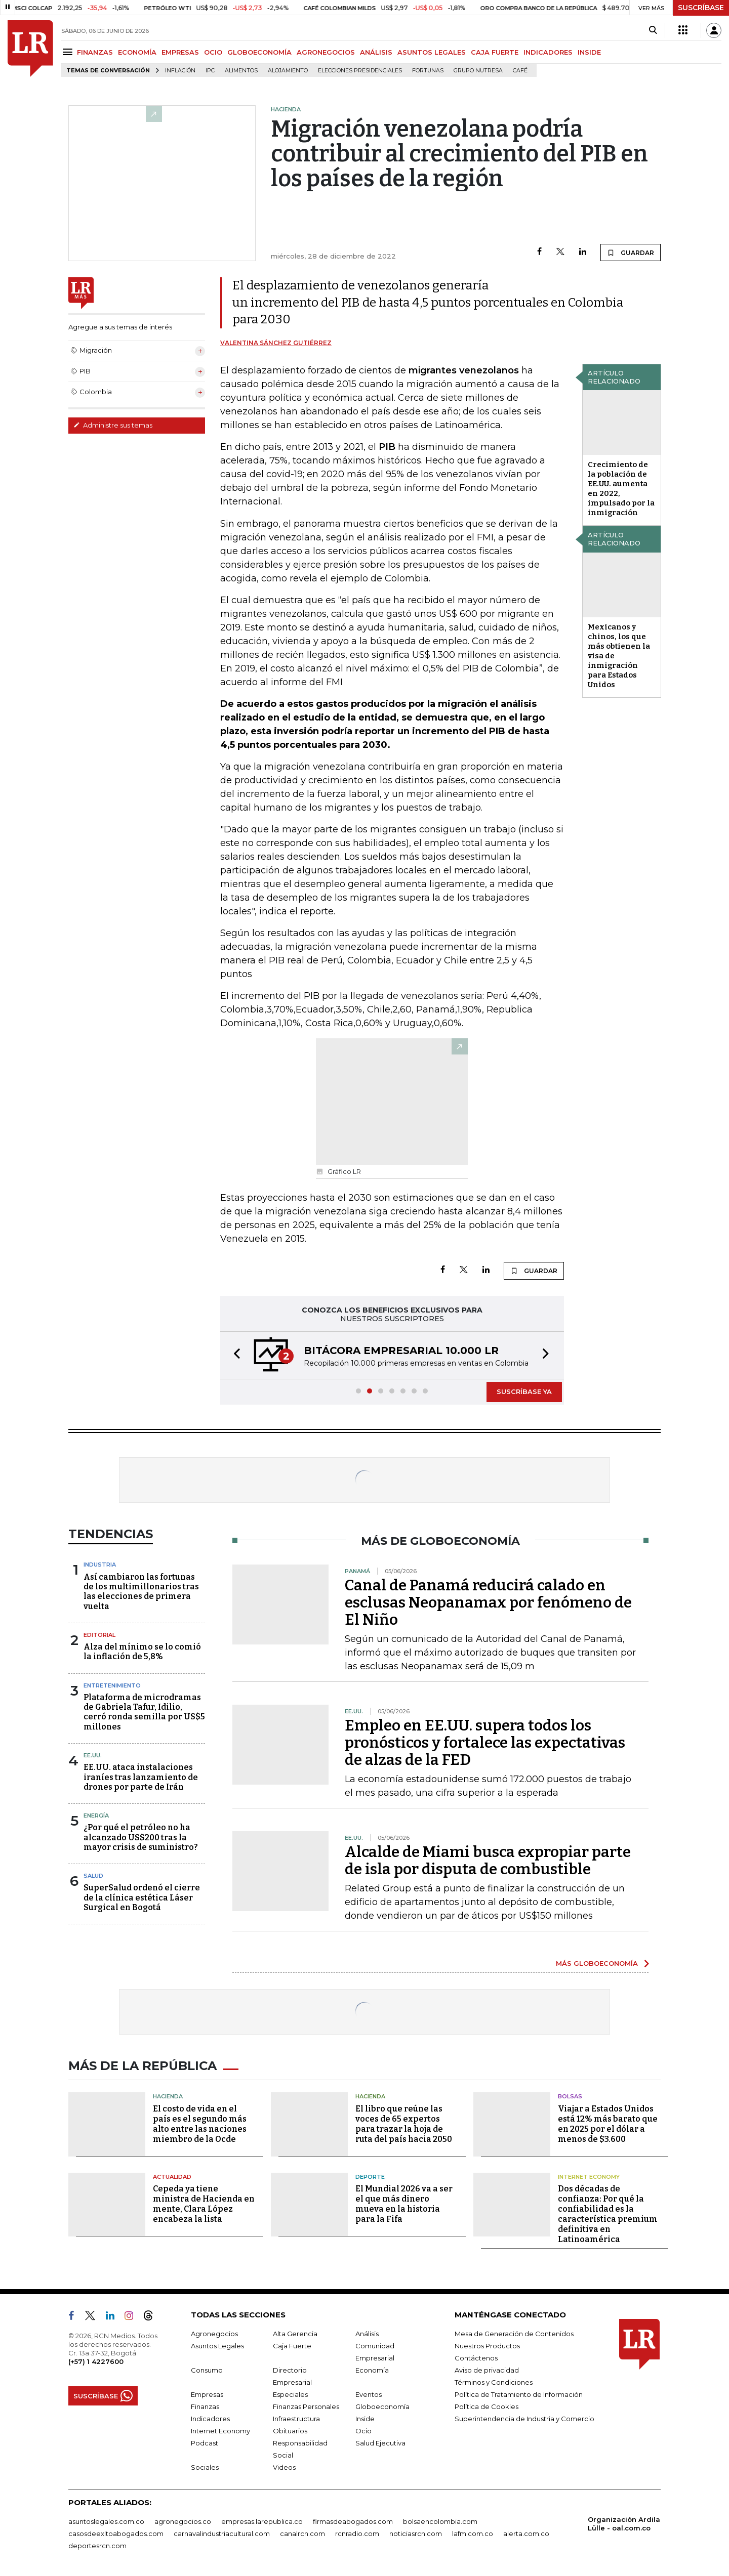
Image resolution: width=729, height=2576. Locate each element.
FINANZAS (95, 52)
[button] (234, 1355)
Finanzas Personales (306, 2406)
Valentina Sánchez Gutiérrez (276, 343)
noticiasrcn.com (415, 2533)
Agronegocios (214, 2334)
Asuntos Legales (217, 2346)
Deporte (370, 2176)
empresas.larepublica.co (262, 2521)
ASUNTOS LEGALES (431, 52)
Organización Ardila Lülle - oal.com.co (624, 2523)
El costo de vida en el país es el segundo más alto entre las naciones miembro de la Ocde (200, 2124)
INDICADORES (548, 52)
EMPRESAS (180, 52)
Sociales (205, 2467)
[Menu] (69, 52)
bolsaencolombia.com (440, 2521)
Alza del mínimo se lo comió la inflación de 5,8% (142, 1651)
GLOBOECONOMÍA (259, 52)
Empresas (207, 2394)
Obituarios (290, 2431)
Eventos (368, 2394)
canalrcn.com (302, 2533)
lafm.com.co (472, 2533)
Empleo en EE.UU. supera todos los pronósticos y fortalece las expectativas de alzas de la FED (485, 1742)
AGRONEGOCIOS (326, 52)
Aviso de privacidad (487, 2370)
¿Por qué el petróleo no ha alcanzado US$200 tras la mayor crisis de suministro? (141, 1837)
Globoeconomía (382, 2406)
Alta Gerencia (295, 2334)
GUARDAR (630, 252)
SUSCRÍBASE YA (524, 1391)
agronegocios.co (182, 2521)
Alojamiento (288, 70)
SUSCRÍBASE (701, 7)
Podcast (204, 2443)
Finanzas (205, 2406)
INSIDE (589, 52)
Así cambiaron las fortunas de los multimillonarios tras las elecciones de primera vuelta (141, 1591)
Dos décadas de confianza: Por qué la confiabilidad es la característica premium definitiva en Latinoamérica (608, 2214)
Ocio (363, 2431)
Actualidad (172, 2176)
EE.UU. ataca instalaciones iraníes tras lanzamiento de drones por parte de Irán (141, 1776)
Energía (96, 1815)
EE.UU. (93, 1755)
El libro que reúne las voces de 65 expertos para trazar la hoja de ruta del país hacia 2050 (403, 2124)
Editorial (99, 1634)
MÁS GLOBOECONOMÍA (597, 1963)
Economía (372, 2370)
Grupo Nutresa (478, 70)
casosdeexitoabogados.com (116, 2533)
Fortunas (427, 70)
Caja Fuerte (292, 2346)
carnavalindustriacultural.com (222, 2533)
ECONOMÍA (137, 52)
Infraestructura (296, 2419)
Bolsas (570, 2096)
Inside (365, 2419)
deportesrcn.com (97, 2546)
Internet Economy (589, 2176)
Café (520, 70)
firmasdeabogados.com (353, 2521)
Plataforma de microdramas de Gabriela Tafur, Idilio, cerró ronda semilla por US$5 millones (144, 1712)
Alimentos (241, 70)
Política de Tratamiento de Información (519, 2394)
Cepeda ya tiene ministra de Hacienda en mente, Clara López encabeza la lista (204, 2204)
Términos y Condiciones (494, 2382)
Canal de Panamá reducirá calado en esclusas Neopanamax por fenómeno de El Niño (488, 1602)
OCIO (213, 52)
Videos (284, 2467)
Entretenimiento (112, 1685)
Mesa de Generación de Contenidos (514, 2334)
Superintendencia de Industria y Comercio (524, 2419)
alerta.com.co (526, 2533)
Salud (93, 1875)
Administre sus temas (112, 425)
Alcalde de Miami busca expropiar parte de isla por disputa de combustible (488, 1860)
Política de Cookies (486, 2406)
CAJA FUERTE (494, 52)
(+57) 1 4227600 (96, 2361)
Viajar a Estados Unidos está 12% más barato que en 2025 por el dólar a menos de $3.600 (608, 2124)
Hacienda (168, 2096)
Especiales (290, 2394)
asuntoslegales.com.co (106, 2521)
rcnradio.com (357, 2533)
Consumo (207, 2370)
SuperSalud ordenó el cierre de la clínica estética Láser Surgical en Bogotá (142, 1897)
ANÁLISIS (376, 52)
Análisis (367, 2334)
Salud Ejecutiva (380, 2443)
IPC (210, 70)
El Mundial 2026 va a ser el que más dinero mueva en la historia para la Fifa (404, 2204)
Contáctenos (476, 2358)
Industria (100, 1564)
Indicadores (210, 2419)
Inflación (180, 70)
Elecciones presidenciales (360, 70)
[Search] (653, 30)
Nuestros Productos (487, 2346)
